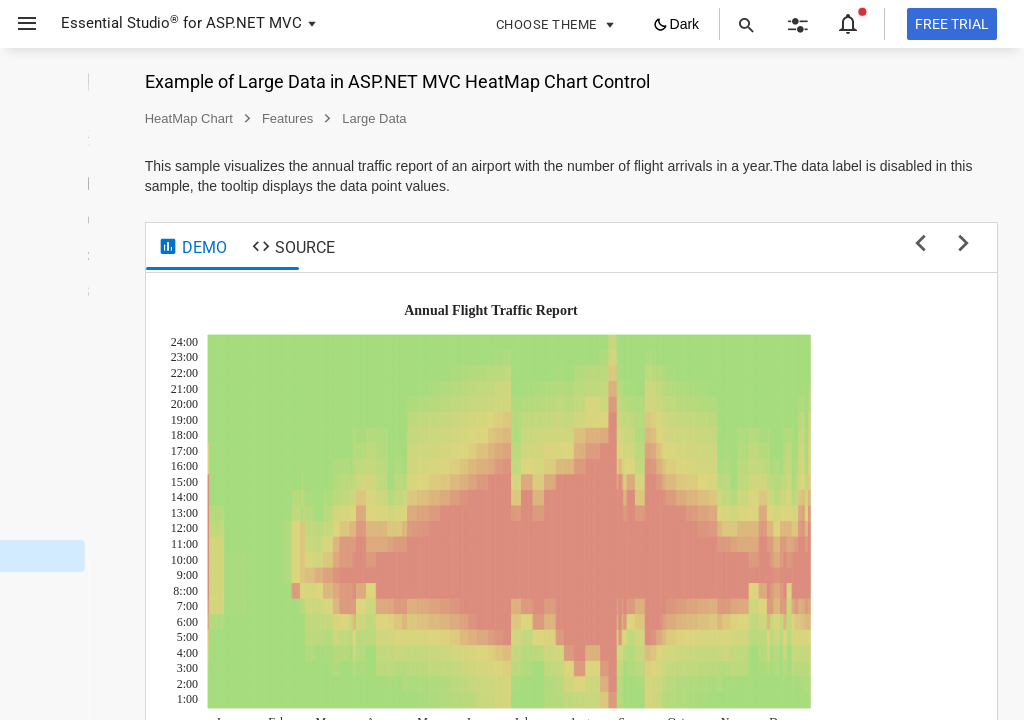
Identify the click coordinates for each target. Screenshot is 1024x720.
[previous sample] (920, 245)
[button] (19, 24)
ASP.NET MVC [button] (254, 23)
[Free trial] (952, 24)
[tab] (353, 248)
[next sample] (963, 245)
